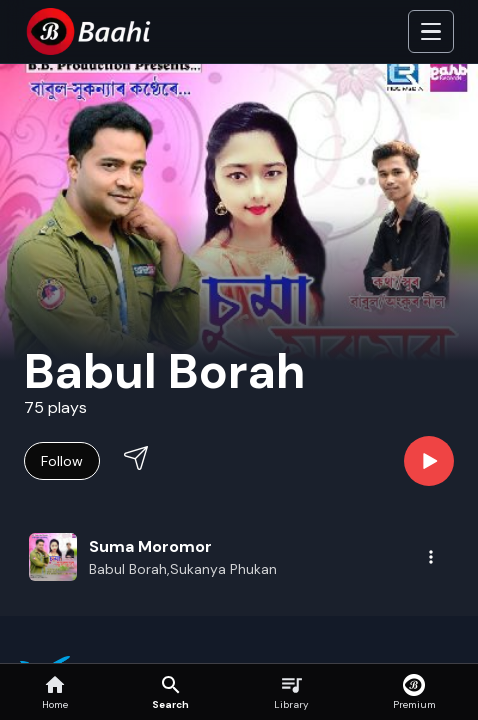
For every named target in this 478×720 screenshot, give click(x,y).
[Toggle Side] (431, 32)
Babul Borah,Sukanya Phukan (183, 569)
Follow (62, 461)
